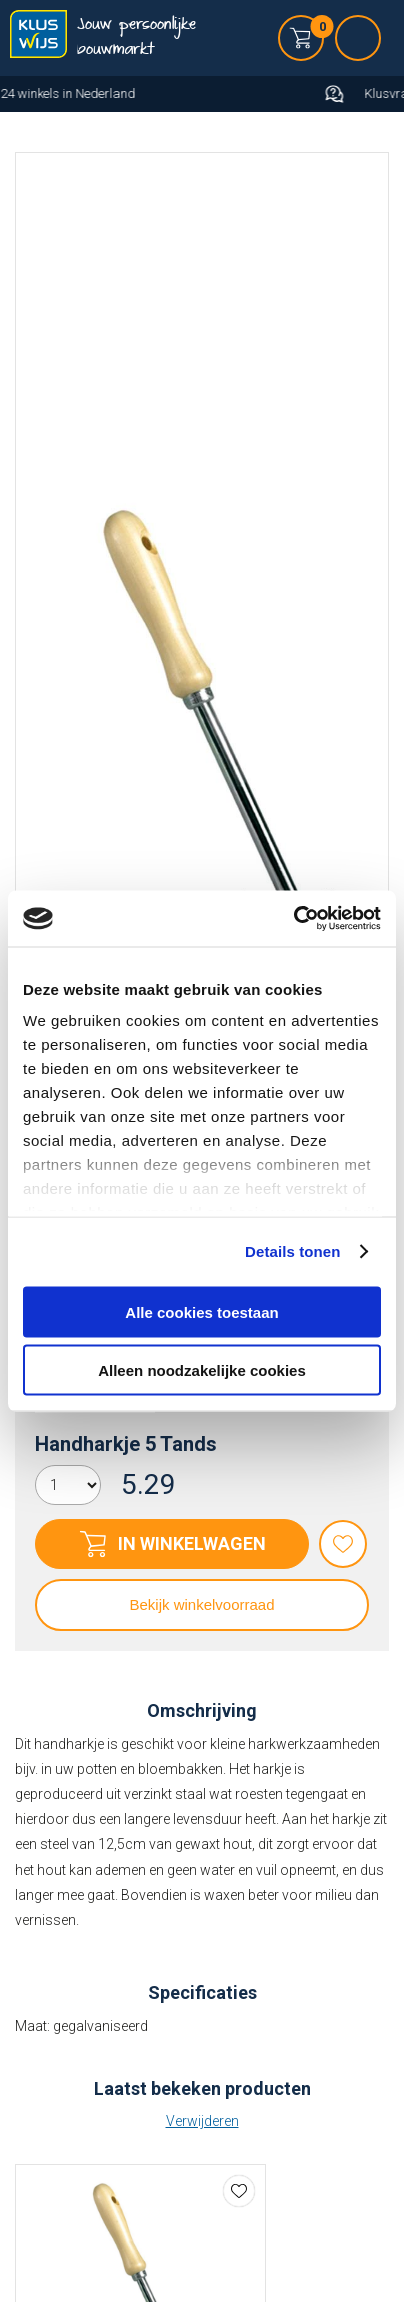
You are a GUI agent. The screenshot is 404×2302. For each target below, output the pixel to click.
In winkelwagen (192, 1543)
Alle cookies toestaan (201, 1311)
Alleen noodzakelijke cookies (202, 1370)
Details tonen (292, 1251)
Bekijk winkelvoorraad (201, 1604)
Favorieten (343, 1544)
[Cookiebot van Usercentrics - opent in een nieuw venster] (293, 919)
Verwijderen (202, 2121)
